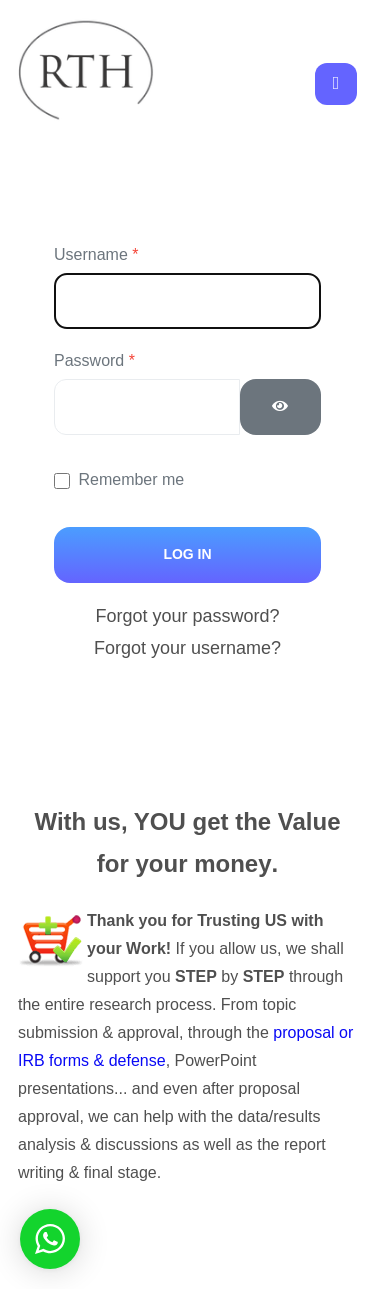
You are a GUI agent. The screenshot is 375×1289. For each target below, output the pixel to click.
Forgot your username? (187, 648)
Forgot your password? (187, 616)
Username (96, 255)
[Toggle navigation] (336, 84)
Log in (187, 554)
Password (94, 361)
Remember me (131, 479)
